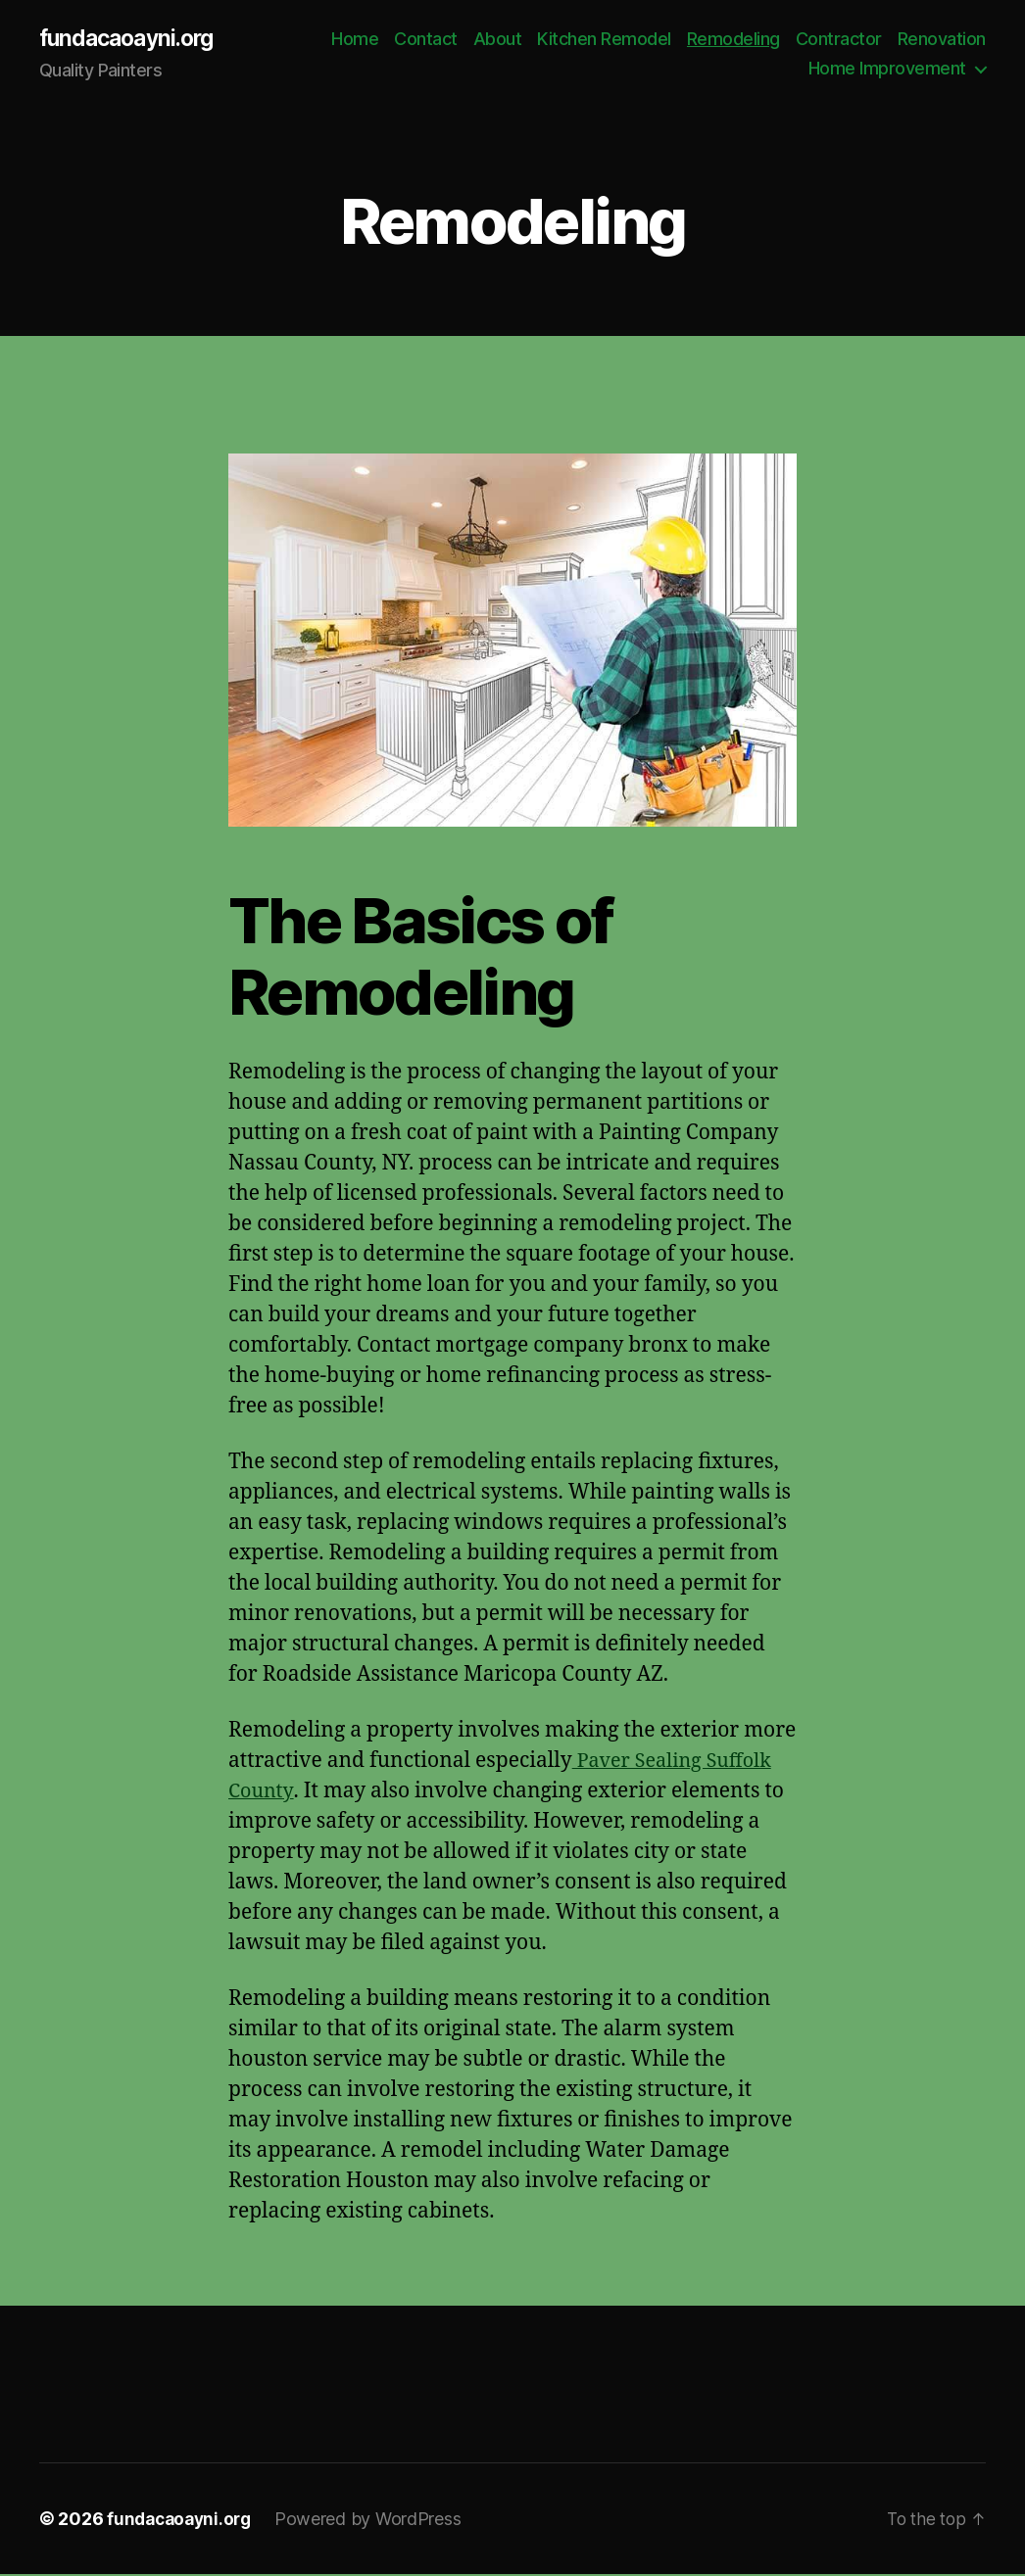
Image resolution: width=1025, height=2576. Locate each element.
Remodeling (837, 39)
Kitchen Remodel (708, 39)
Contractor (943, 39)
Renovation (749, 69)
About (601, 39)
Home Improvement (887, 69)
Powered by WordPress (375, 2520)
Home (458, 39)
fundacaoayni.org (131, 39)
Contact (529, 39)
